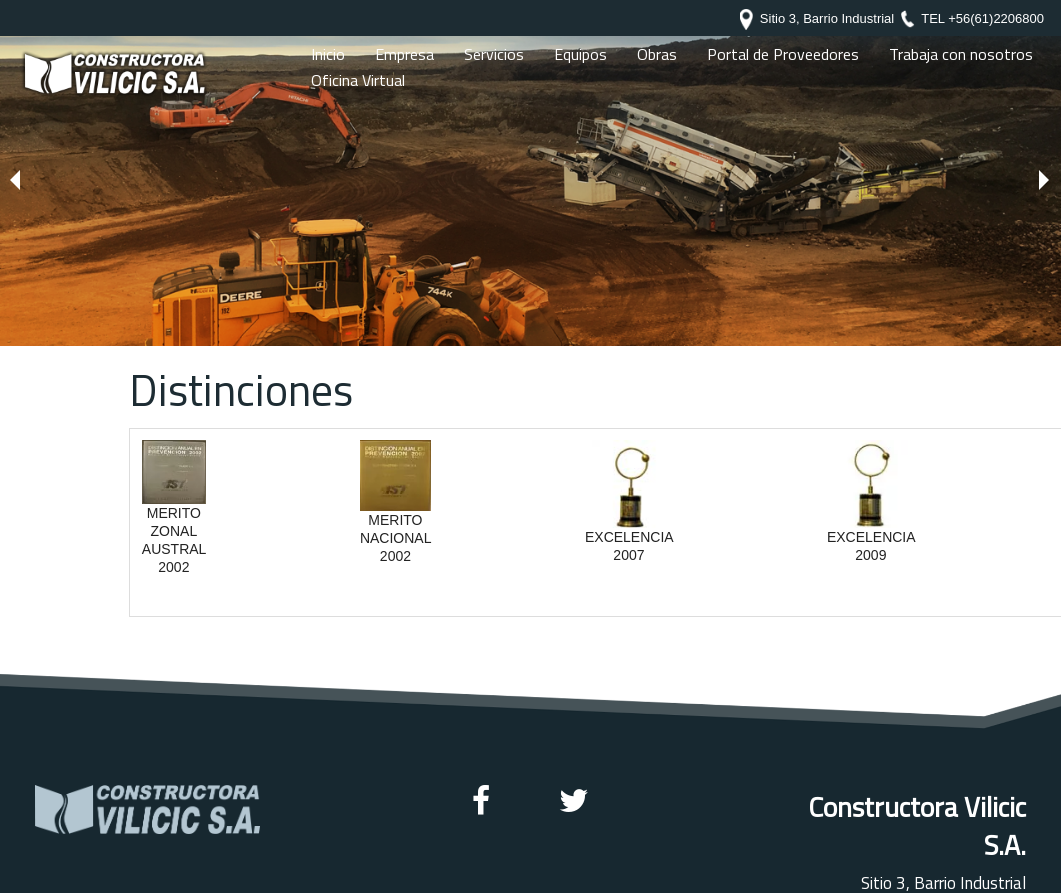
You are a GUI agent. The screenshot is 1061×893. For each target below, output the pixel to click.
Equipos (580, 54)
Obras (657, 54)
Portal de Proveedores (783, 54)
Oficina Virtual (358, 80)
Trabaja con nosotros (961, 54)
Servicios (494, 54)
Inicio (328, 54)
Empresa (404, 54)
